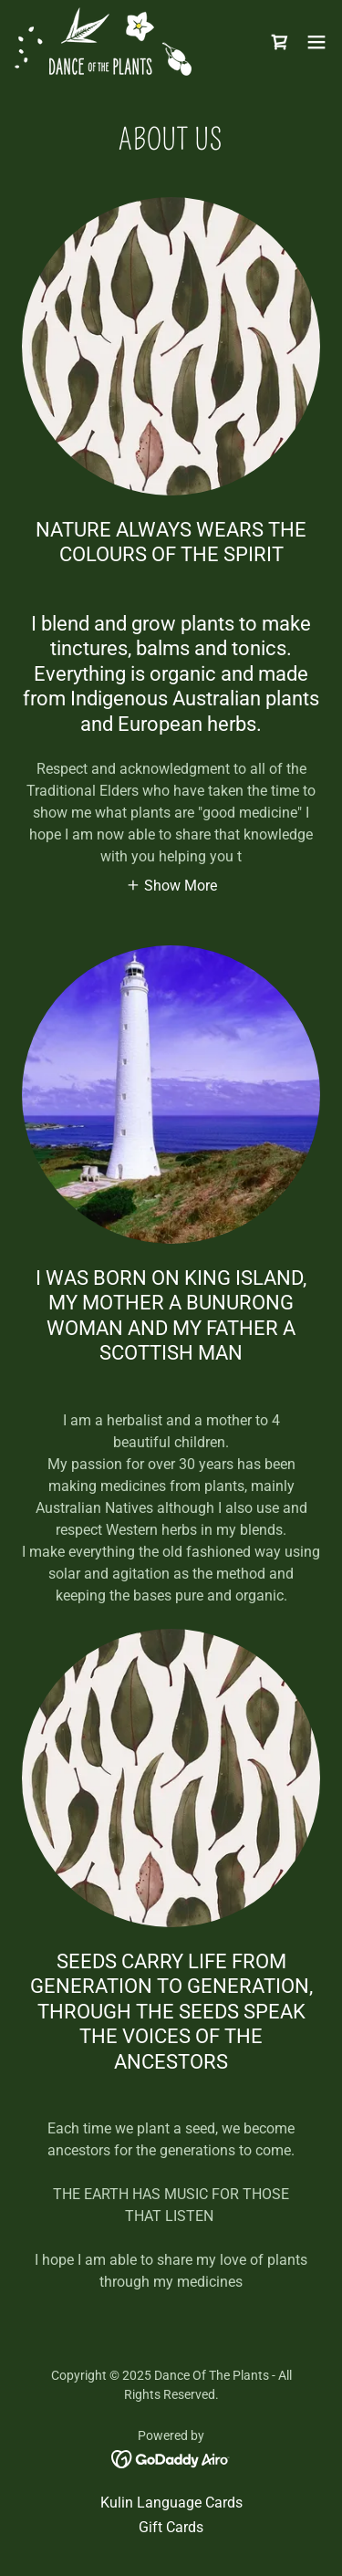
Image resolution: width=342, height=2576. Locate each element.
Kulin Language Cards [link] (171, 2502)
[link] (103, 41)
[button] (316, 42)
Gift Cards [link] (171, 2527)
